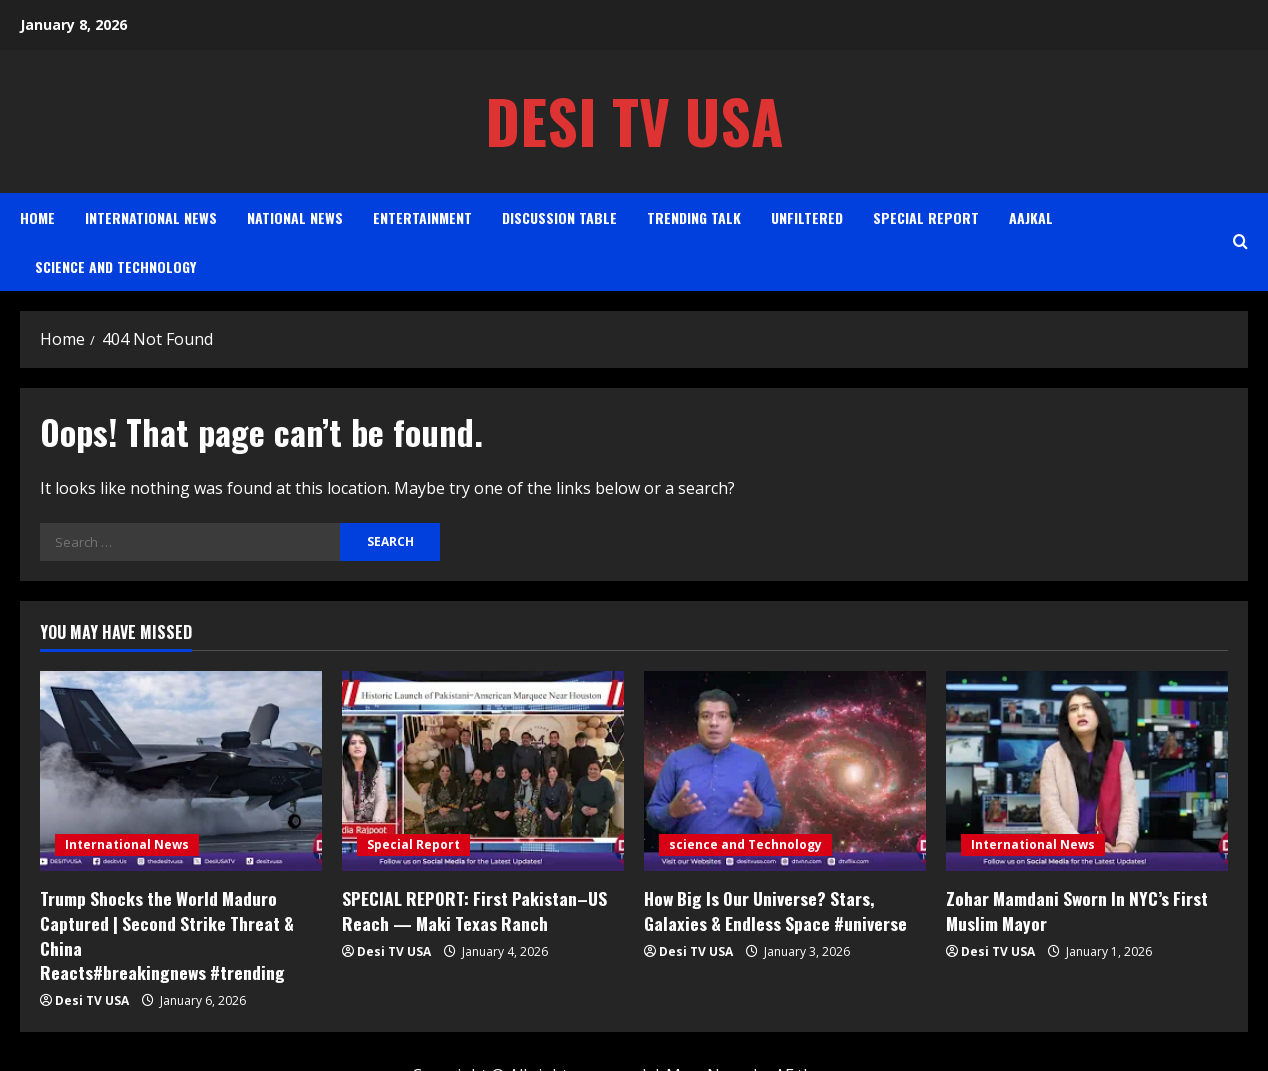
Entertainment (422, 217)
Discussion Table (559, 217)
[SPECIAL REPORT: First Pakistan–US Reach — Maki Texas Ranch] (483, 771)
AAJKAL (1031, 217)
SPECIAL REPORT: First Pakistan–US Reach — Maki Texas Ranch (471, 909)
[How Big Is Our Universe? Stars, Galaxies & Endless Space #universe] (785, 771)
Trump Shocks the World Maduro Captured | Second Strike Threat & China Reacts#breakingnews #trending (179, 921)
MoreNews (707, 1047)
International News (151, 217)
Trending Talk (694, 217)
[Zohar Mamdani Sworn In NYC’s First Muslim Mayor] (1087, 771)
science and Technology (115, 266)
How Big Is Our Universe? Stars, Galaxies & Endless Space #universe (770, 909)
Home (37, 217)
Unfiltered (807, 217)
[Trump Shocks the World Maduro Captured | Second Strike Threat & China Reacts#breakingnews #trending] (181, 771)
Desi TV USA (634, 120)
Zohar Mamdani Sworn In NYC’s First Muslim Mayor (1074, 909)
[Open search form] (1240, 241)
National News (295, 217)
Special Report (926, 217)
